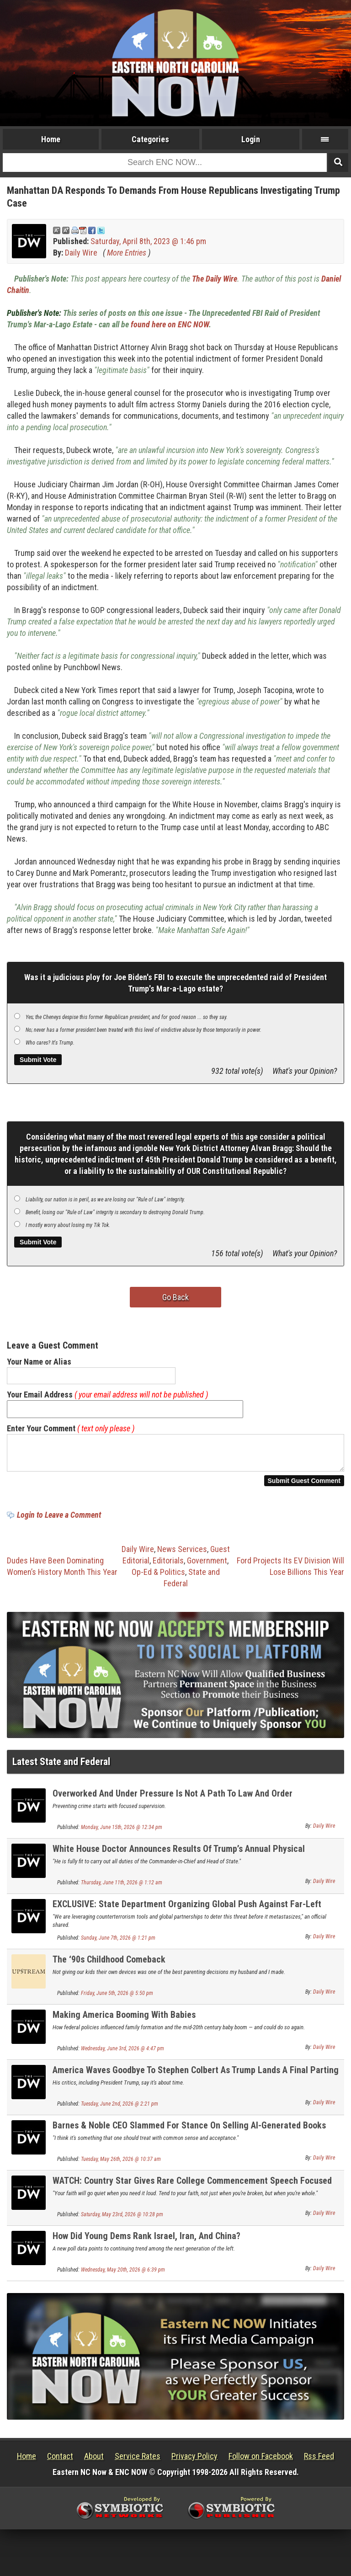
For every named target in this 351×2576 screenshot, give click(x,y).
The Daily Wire (214, 278)
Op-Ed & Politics (158, 1577)
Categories (150, 139)
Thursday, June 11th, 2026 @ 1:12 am (121, 1888)
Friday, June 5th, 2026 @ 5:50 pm (117, 1998)
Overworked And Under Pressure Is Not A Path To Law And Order (172, 1798)
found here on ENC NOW (170, 324)
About (94, 2461)
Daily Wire (81, 252)
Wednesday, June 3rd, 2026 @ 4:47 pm (122, 2054)
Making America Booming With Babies (124, 2020)
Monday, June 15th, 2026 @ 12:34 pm (121, 1832)
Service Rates (137, 2461)
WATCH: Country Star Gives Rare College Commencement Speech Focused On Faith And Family (192, 2191)
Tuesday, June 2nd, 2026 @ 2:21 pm (119, 2109)
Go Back (175, 1297)
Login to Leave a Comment (59, 1520)
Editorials (168, 1566)
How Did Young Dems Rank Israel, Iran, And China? (146, 2241)
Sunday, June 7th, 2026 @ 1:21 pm (118, 1943)
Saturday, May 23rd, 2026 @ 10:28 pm (122, 2220)
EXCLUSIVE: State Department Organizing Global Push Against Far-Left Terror (187, 1914)
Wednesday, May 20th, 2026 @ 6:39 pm (123, 2275)
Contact (60, 2461)
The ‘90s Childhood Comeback (109, 1964)
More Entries (126, 252)
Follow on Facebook (261, 2461)
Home (50, 139)
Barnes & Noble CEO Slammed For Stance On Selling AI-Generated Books (189, 2130)
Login (250, 139)
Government (207, 1566)
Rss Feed (319, 2461)
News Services (182, 1554)
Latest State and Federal (61, 1767)
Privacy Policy (194, 2461)
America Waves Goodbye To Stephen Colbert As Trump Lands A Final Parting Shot (196, 2080)
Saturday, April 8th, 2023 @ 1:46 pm (148, 241)
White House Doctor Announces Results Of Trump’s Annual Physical (179, 1854)
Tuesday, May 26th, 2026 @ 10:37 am (121, 2164)
